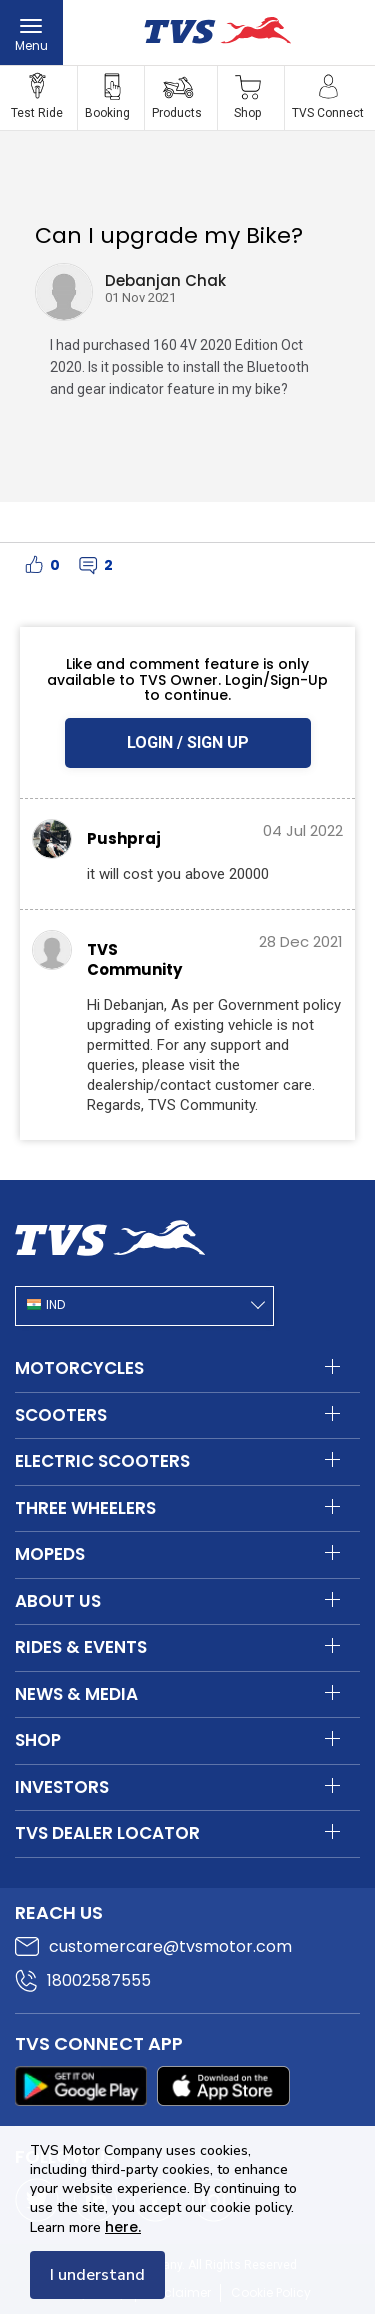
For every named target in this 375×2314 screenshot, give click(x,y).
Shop (247, 113)
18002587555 (99, 1980)
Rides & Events (81, 1647)
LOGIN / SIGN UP (188, 742)
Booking (107, 113)
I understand (97, 2275)
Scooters (61, 1415)
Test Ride (37, 113)
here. (123, 2227)
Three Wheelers (85, 1508)
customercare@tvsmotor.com (170, 1946)
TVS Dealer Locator (107, 1833)
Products (177, 113)
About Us (58, 1601)
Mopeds (50, 1554)
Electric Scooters (102, 1461)
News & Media (76, 1694)
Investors (62, 1787)
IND (55, 1305)
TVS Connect (328, 113)
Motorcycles (79, 1368)
